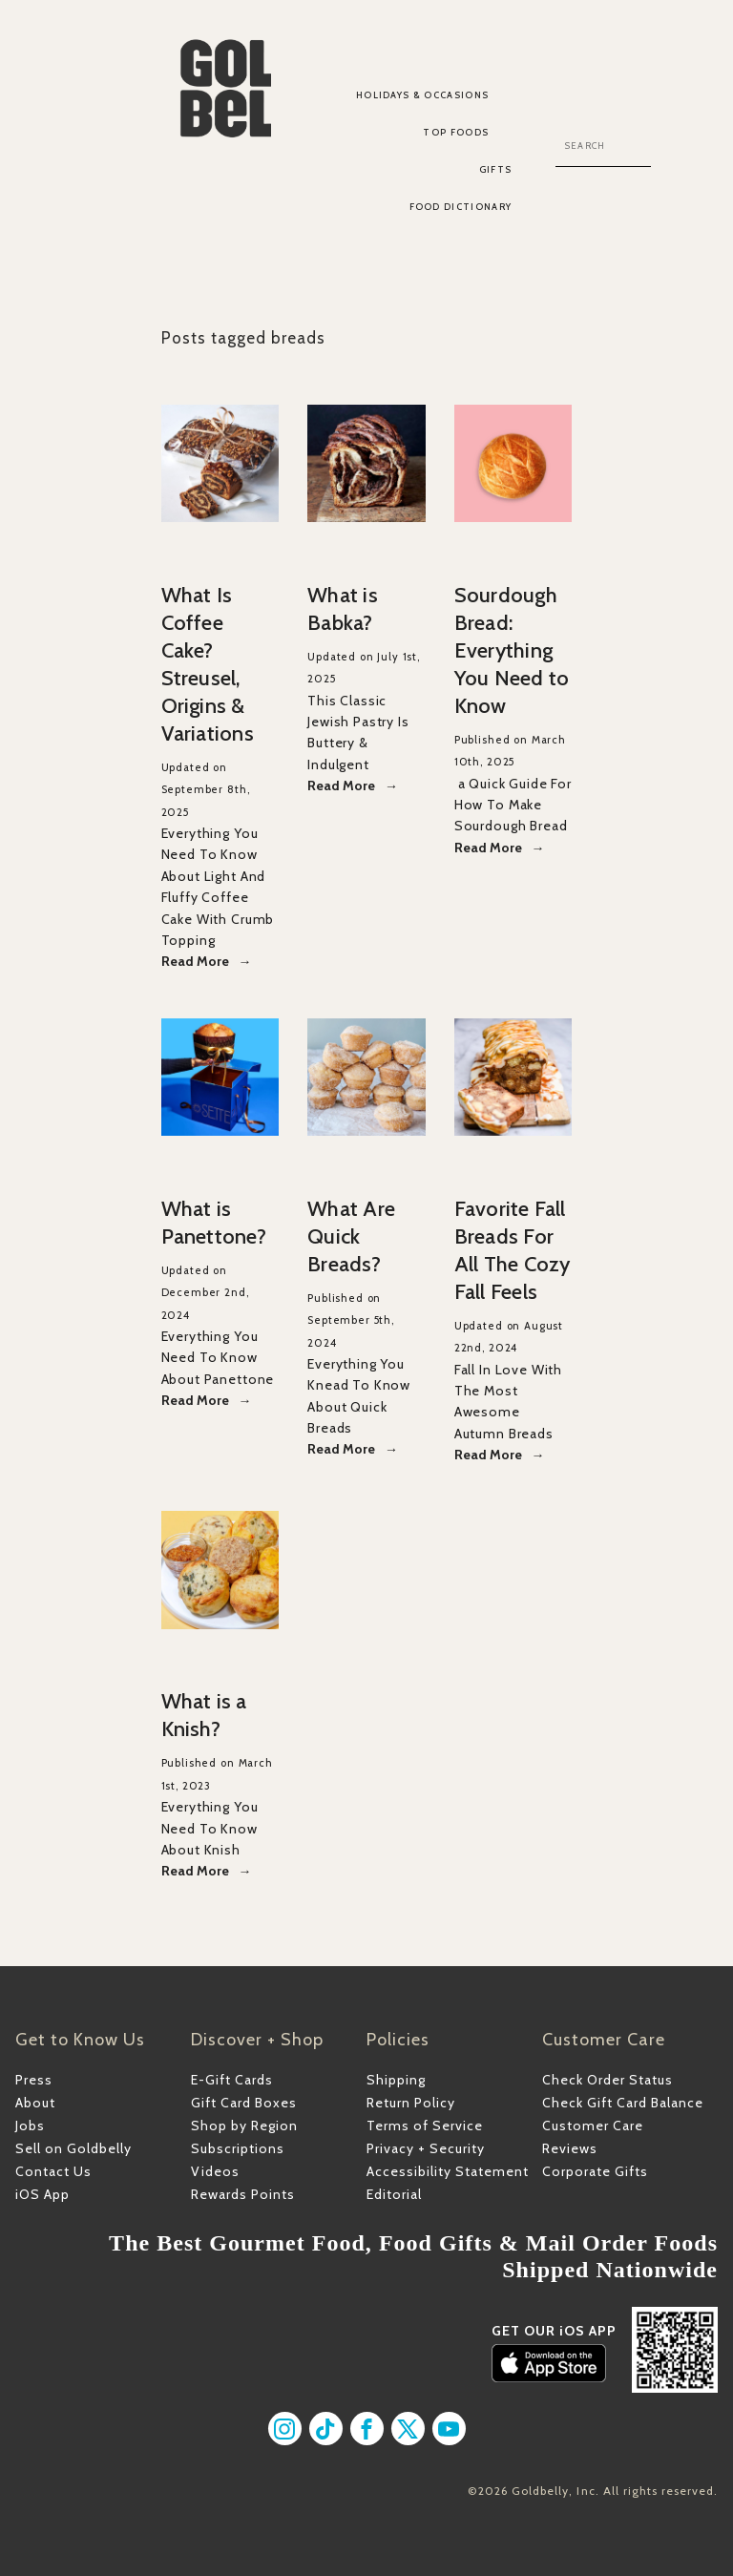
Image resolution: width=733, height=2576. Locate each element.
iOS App (42, 2194)
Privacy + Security (425, 2148)
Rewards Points (243, 2194)
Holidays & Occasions (423, 95)
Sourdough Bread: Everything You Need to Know (511, 650)
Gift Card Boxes (244, 2102)
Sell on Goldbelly (73, 2148)
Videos (215, 2171)
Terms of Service (424, 2125)
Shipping (396, 2079)
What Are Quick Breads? (351, 1236)
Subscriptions (237, 2148)
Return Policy (410, 2102)
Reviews (569, 2148)
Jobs (30, 2125)
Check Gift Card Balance (622, 2102)
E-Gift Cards (232, 2079)
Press (33, 2079)
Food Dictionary (461, 206)
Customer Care (592, 2125)
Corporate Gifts (595, 2171)
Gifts (496, 169)
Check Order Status (607, 2079)
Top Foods (456, 132)
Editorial (394, 2194)
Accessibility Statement (447, 2171)
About (35, 2102)
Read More (195, 961)
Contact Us (53, 2171)
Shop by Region (244, 2125)
